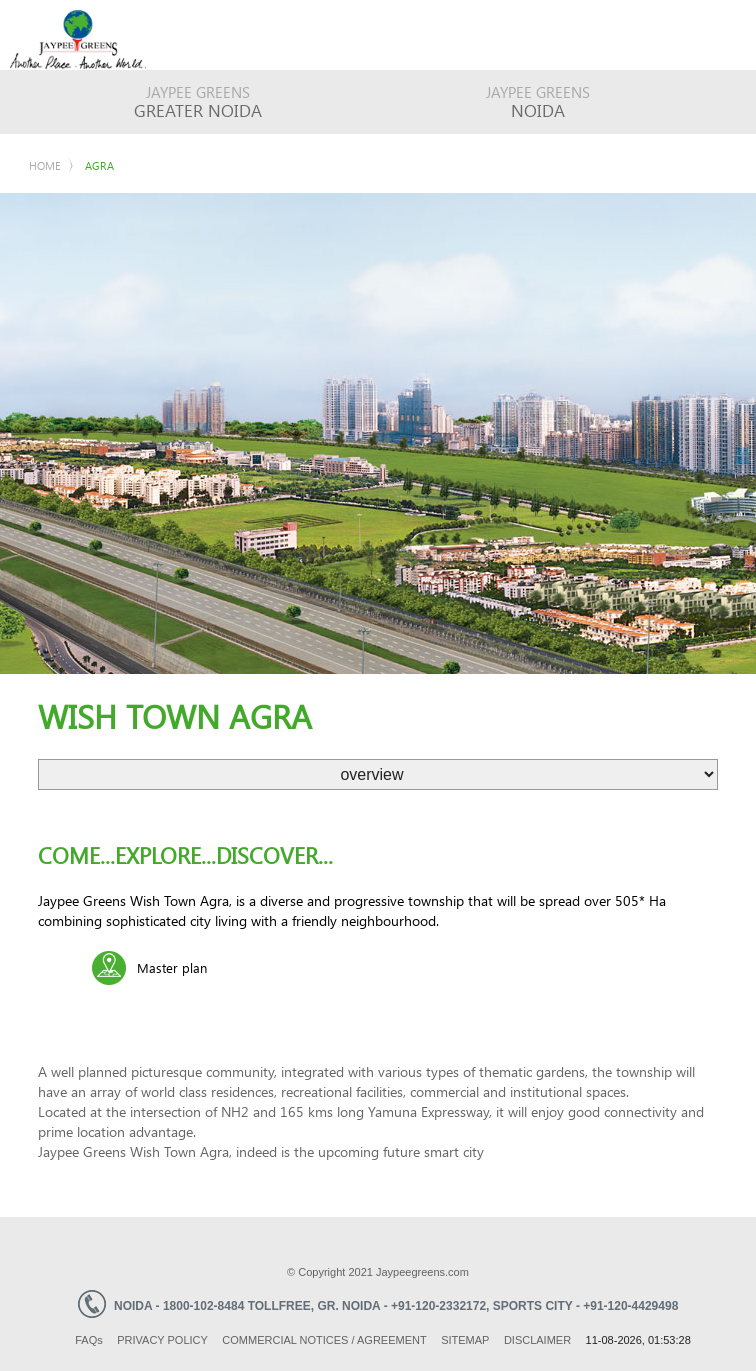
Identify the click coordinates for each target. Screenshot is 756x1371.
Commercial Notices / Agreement (324, 1340)
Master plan (172, 967)
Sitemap (465, 1340)
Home (45, 165)
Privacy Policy (162, 1340)
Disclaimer (537, 1340)
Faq (89, 1340)
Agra (99, 165)
